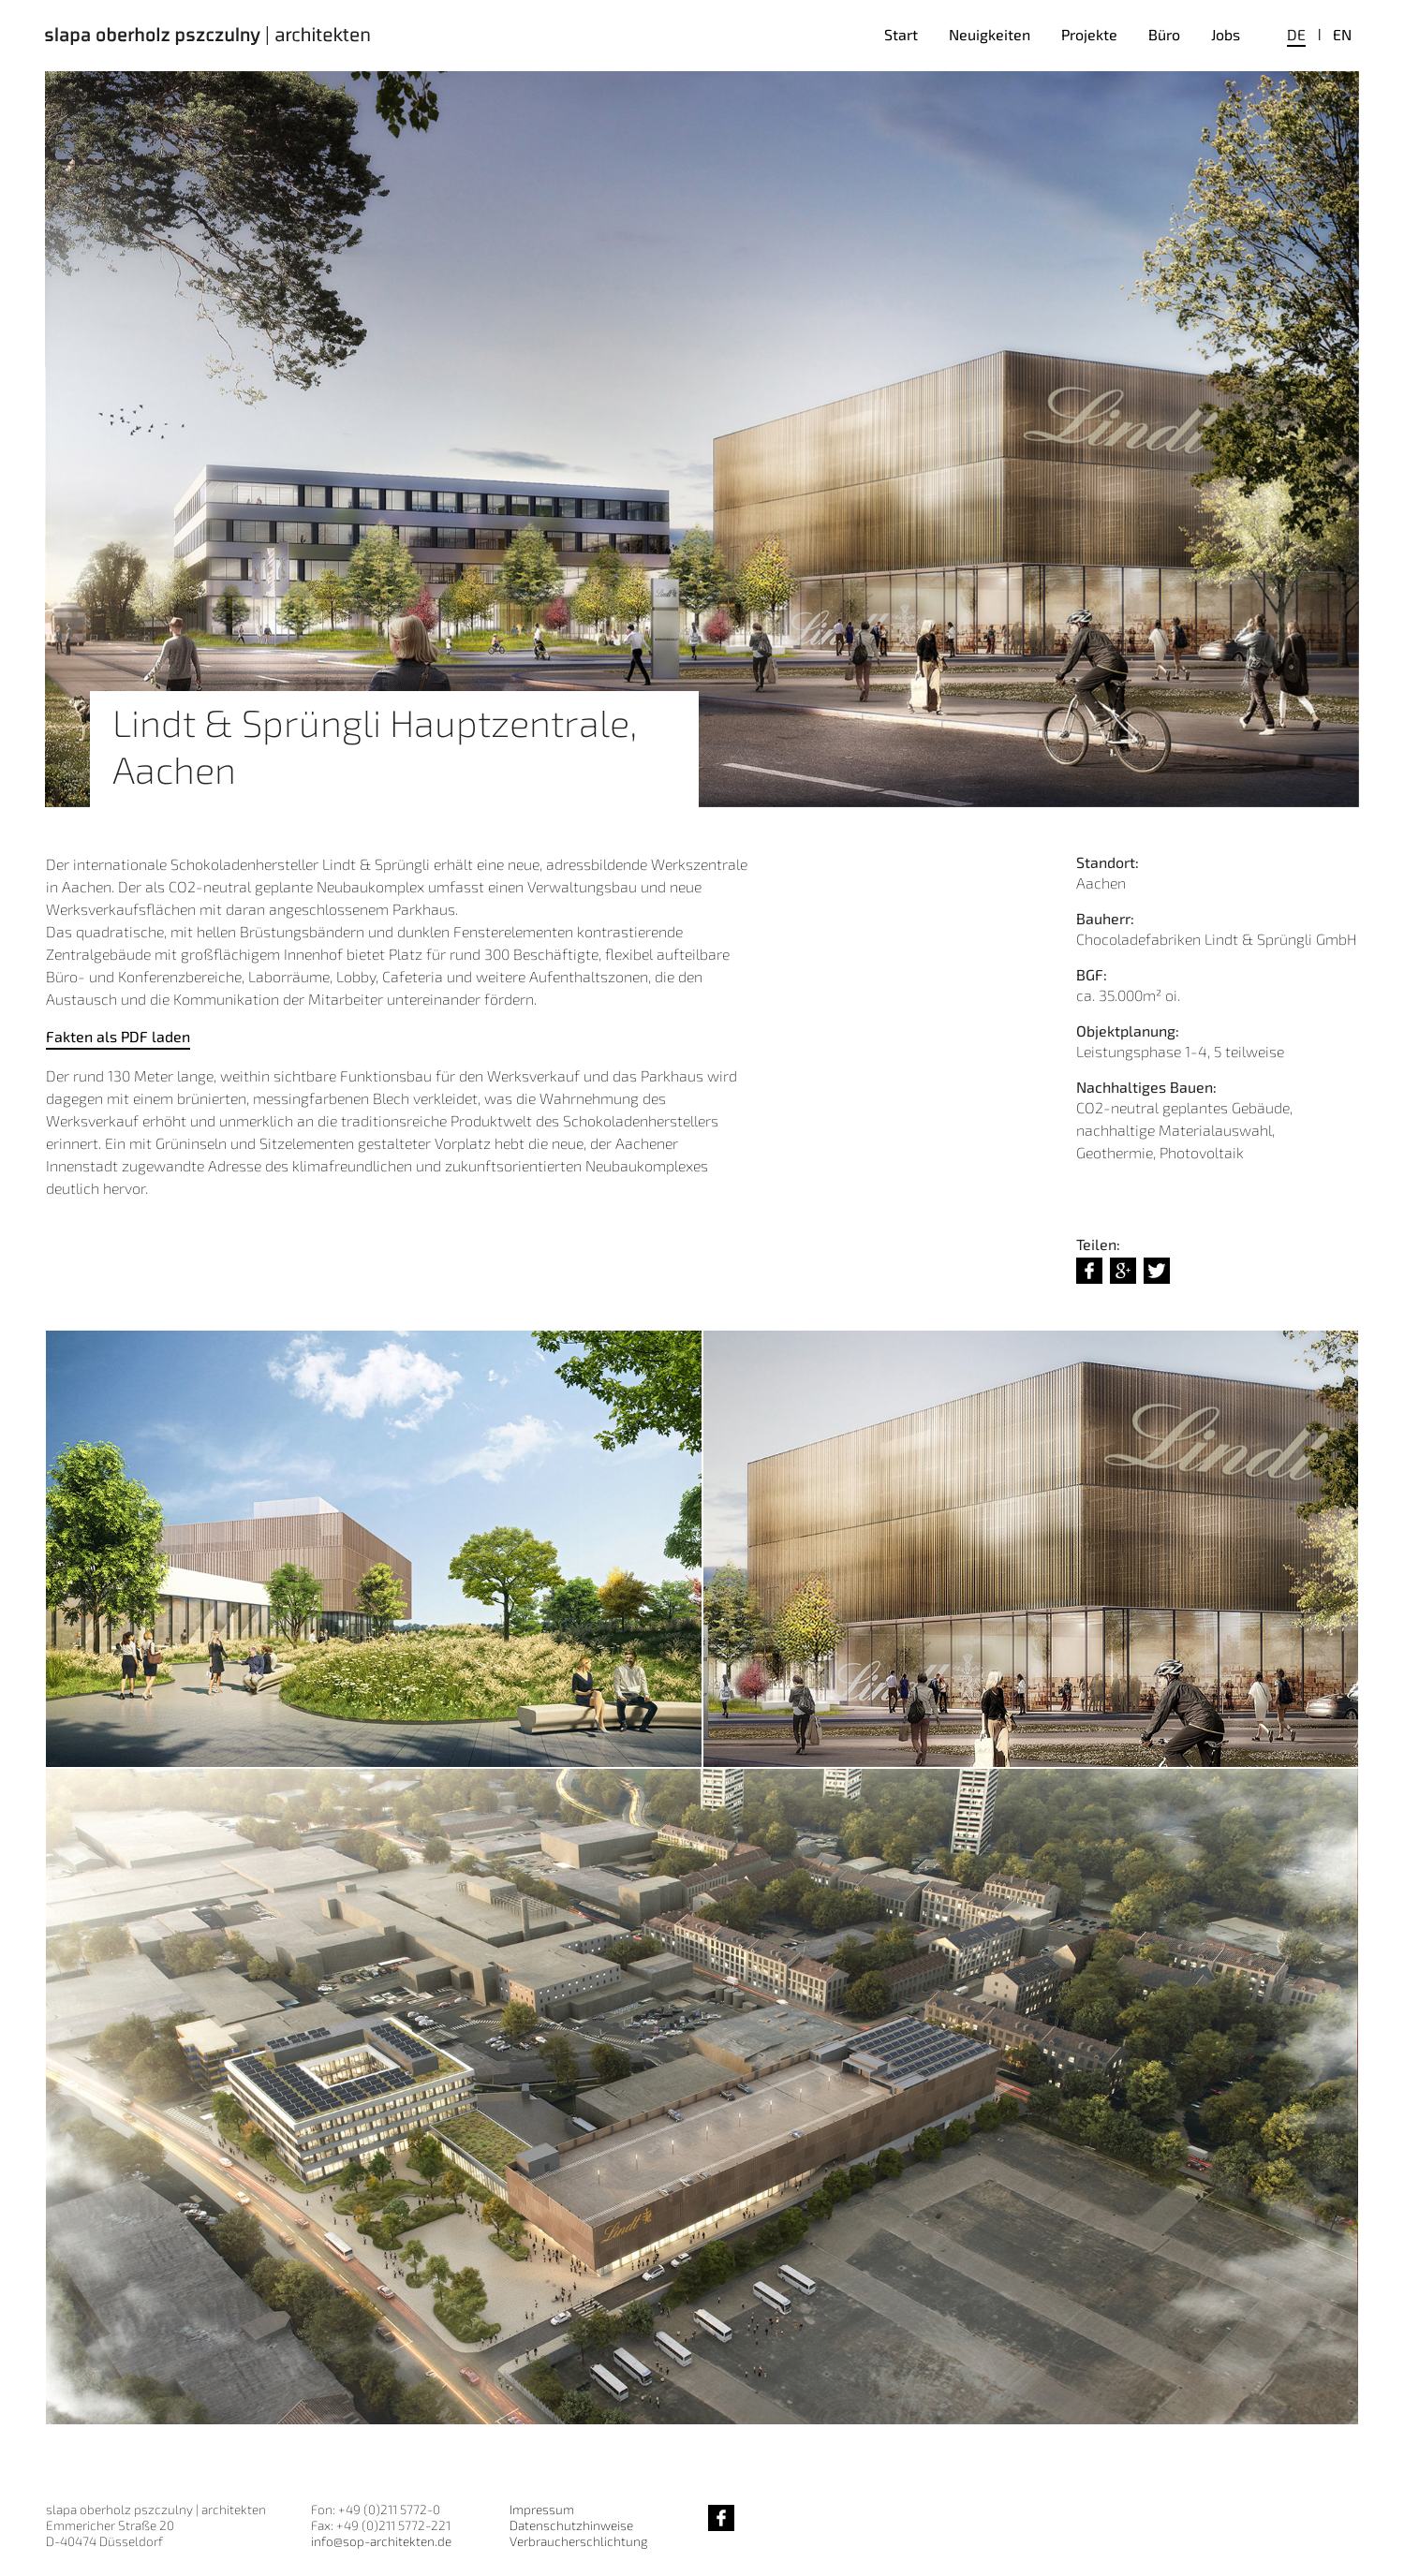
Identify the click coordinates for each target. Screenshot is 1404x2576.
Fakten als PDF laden (118, 1036)
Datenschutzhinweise (571, 2525)
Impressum (542, 2509)
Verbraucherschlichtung (578, 2541)
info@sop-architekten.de (381, 2541)
